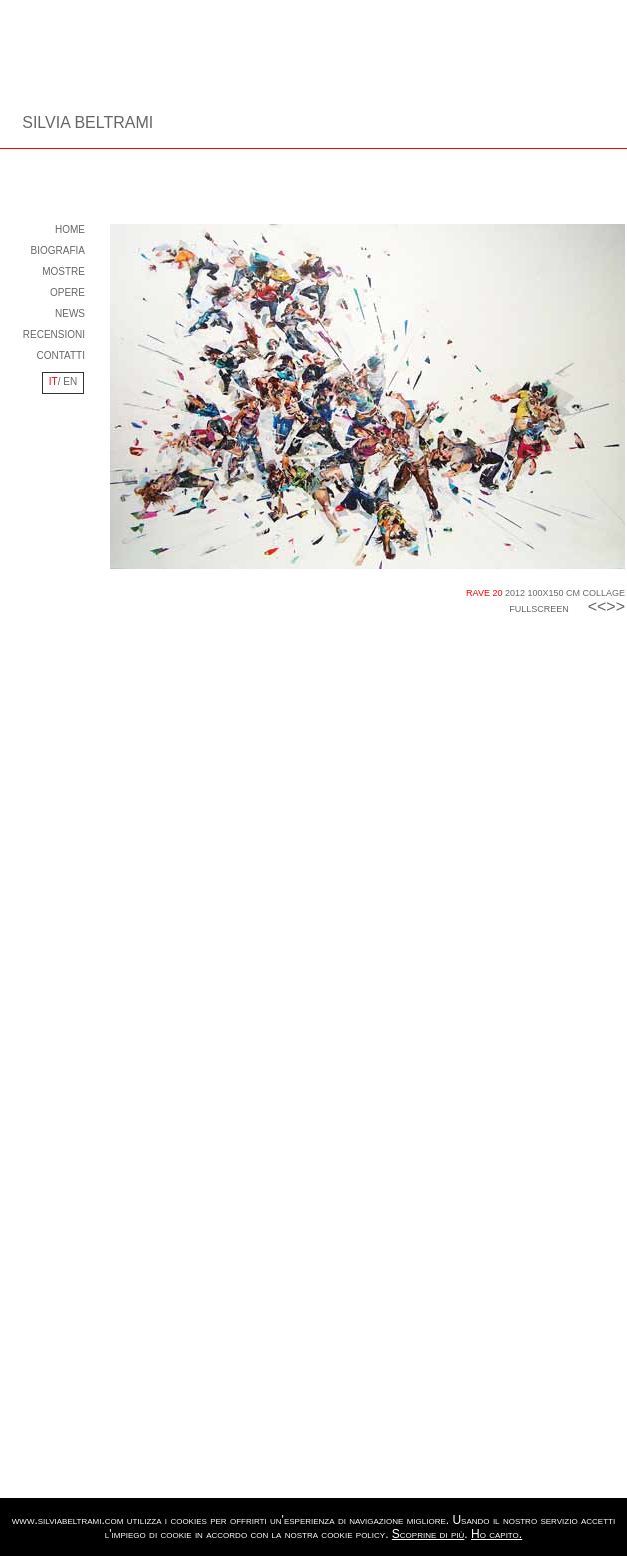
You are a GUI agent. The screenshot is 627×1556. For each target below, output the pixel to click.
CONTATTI (60, 355)
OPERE (67, 292)
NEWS (70, 313)
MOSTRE (63, 271)
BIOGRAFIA (58, 250)
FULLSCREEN (539, 609)
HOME (70, 229)
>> (615, 606)
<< (593, 606)
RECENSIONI (54, 334)
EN (69, 381)
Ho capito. (496, 1534)
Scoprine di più (428, 1534)
